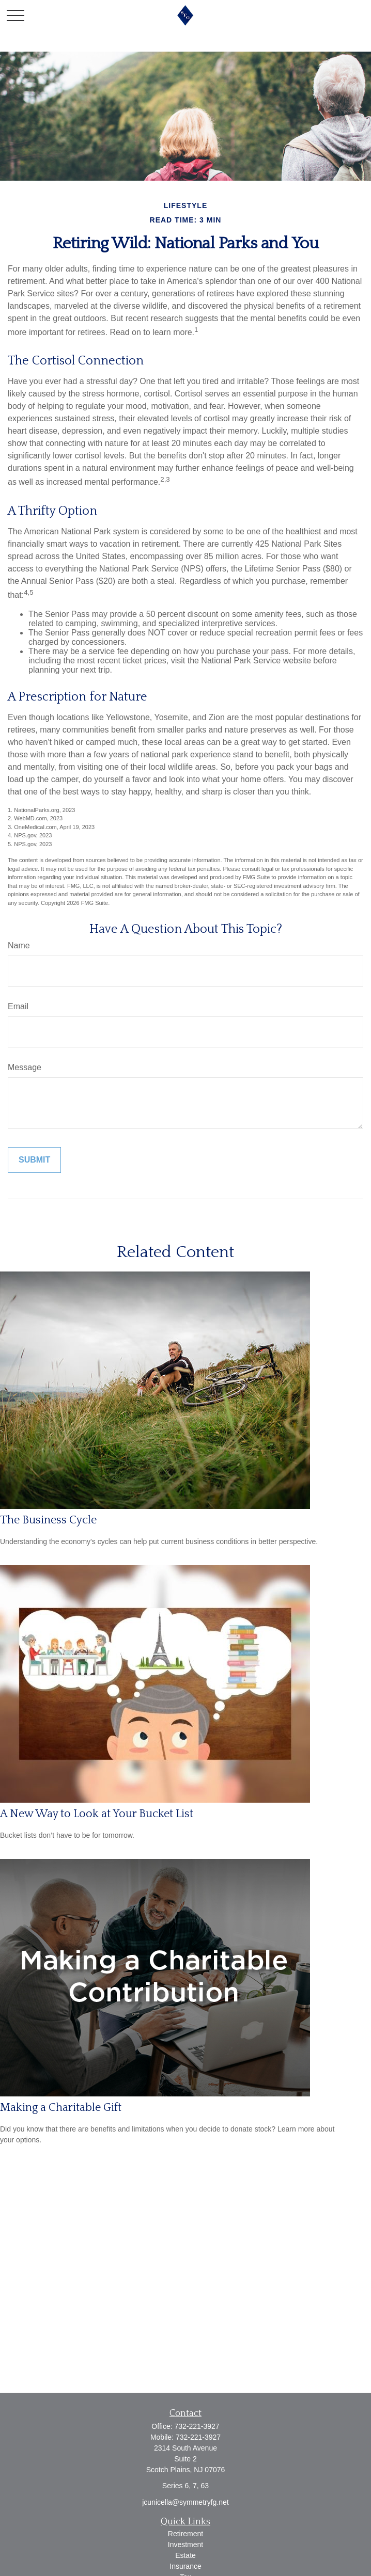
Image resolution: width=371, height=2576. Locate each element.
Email (18, 1006)
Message (24, 1067)
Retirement (185, 2534)
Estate (185, 2555)
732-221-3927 (196, 2426)
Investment (185, 2544)
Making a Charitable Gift (60, 2107)
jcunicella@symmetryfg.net (185, 2502)
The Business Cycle (48, 1520)
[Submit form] (34, 1160)
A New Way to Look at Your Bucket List (96, 1813)
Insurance (185, 2566)
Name (19, 945)
